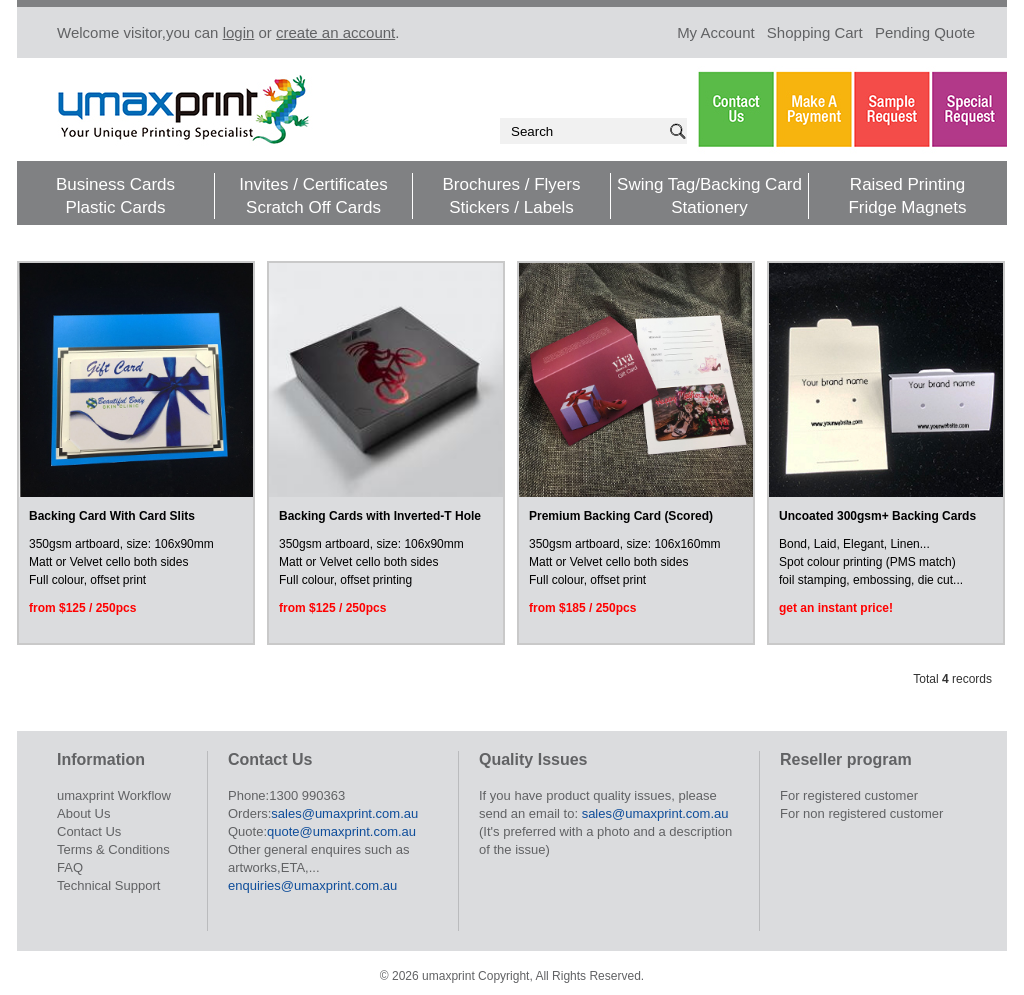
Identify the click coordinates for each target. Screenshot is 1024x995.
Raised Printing (907, 184)
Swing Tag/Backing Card (709, 184)
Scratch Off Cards (313, 207)
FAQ (70, 867)
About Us (83, 813)
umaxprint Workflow (114, 795)
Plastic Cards (115, 207)
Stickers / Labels (511, 207)
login (239, 32)
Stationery (709, 207)
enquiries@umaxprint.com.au (312, 885)
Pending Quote (925, 32)
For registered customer (849, 795)
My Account (716, 32)
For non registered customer (861, 813)
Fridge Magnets (907, 207)
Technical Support (108, 885)
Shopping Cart (815, 32)
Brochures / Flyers (512, 184)
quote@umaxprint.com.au (341, 831)
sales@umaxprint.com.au (344, 813)
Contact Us (89, 831)
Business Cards (115, 184)
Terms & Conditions (113, 849)
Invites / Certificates (313, 184)
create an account (335, 32)
